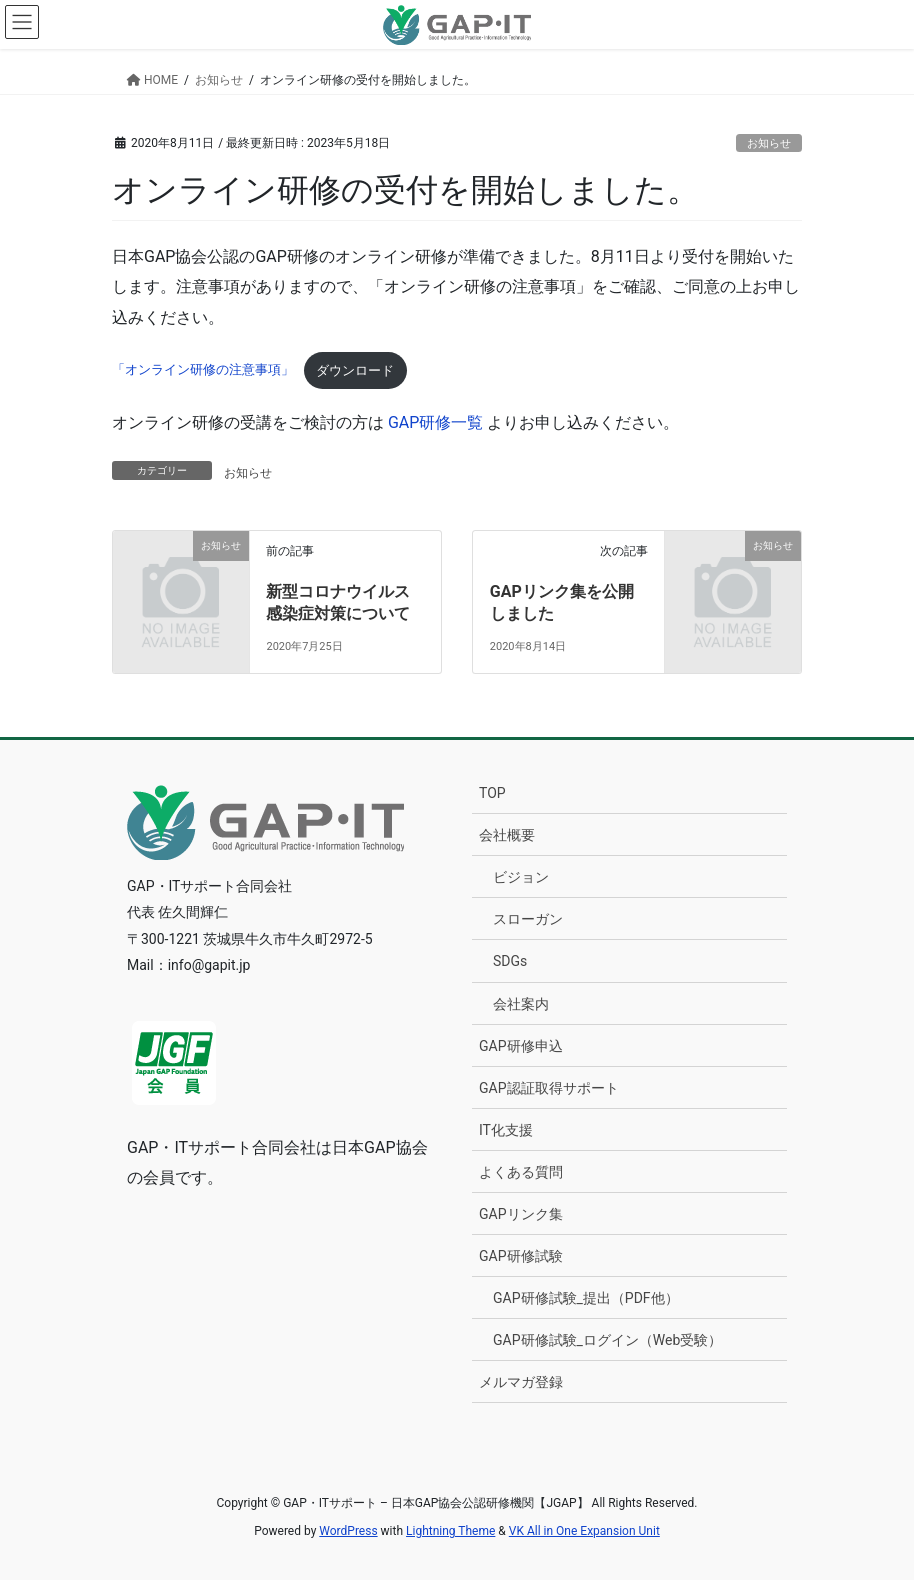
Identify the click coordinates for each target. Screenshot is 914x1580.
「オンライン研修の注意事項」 (203, 370)
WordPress (348, 1531)
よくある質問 (521, 1172)
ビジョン (521, 877)
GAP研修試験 (521, 1256)
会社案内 (521, 1004)
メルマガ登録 (521, 1382)
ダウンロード (355, 370)
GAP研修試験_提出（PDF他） (586, 1298)
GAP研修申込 (521, 1046)
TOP (492, 793)
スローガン (528, 919)
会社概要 (507, 835)
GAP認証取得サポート (549, 1088)
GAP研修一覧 (435, 422)
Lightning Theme (450, 1531)
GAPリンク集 (521, 1214)
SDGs (510, 961)
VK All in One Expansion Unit (584, 1531)
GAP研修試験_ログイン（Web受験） (607, 1340)
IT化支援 (506, 1130)
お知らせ (769, 143)
